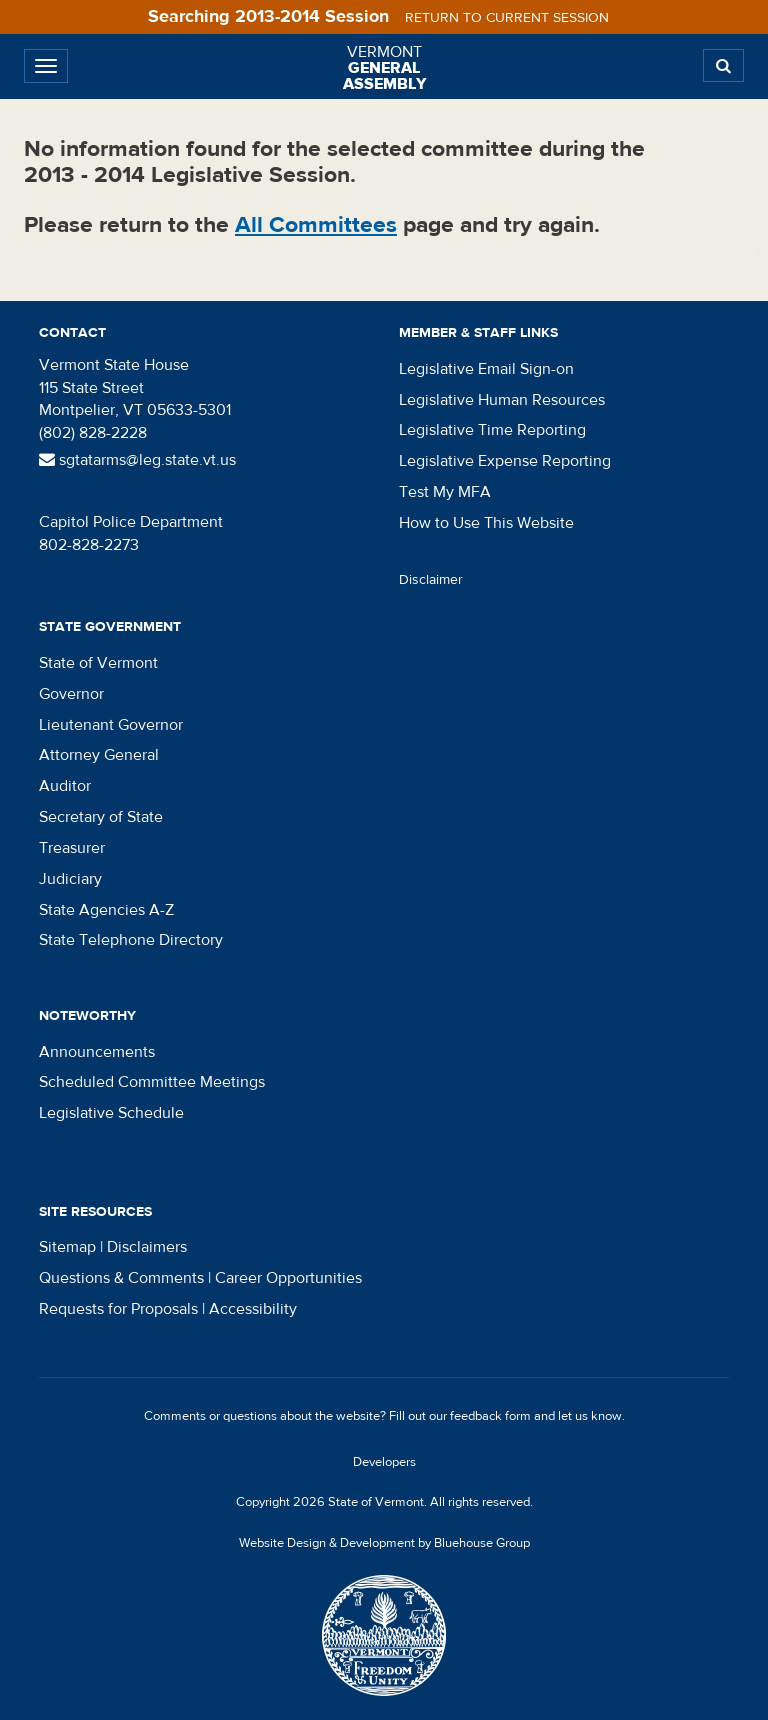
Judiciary (70, 879)
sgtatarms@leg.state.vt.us (137, 460)
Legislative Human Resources (502, 400)
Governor (71, 694)
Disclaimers (147, 1247)
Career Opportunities (288, 1278)
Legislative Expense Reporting (505, 461)
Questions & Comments (121, 1278)
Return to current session (507, 18)
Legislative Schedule (111, 1113)
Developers (384, 1462)
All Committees (316, 224)
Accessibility (253, 1309)
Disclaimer (431, 580)
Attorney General (99, 755)
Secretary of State (101, 817)
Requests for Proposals (118, 1309)
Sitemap (67, 1247)
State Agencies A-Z (106, 910)
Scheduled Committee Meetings (152, 1082)
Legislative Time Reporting (492, 430)
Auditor (65, 786)
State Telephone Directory (131, 940)
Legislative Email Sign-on (486, 369)
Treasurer (72, 848)
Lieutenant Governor (111, 725)
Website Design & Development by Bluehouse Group (384, 1543)
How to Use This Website (486, 523)
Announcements (97, 1052)
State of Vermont (98, 663)
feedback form (490, 1416)
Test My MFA (445, 492)
